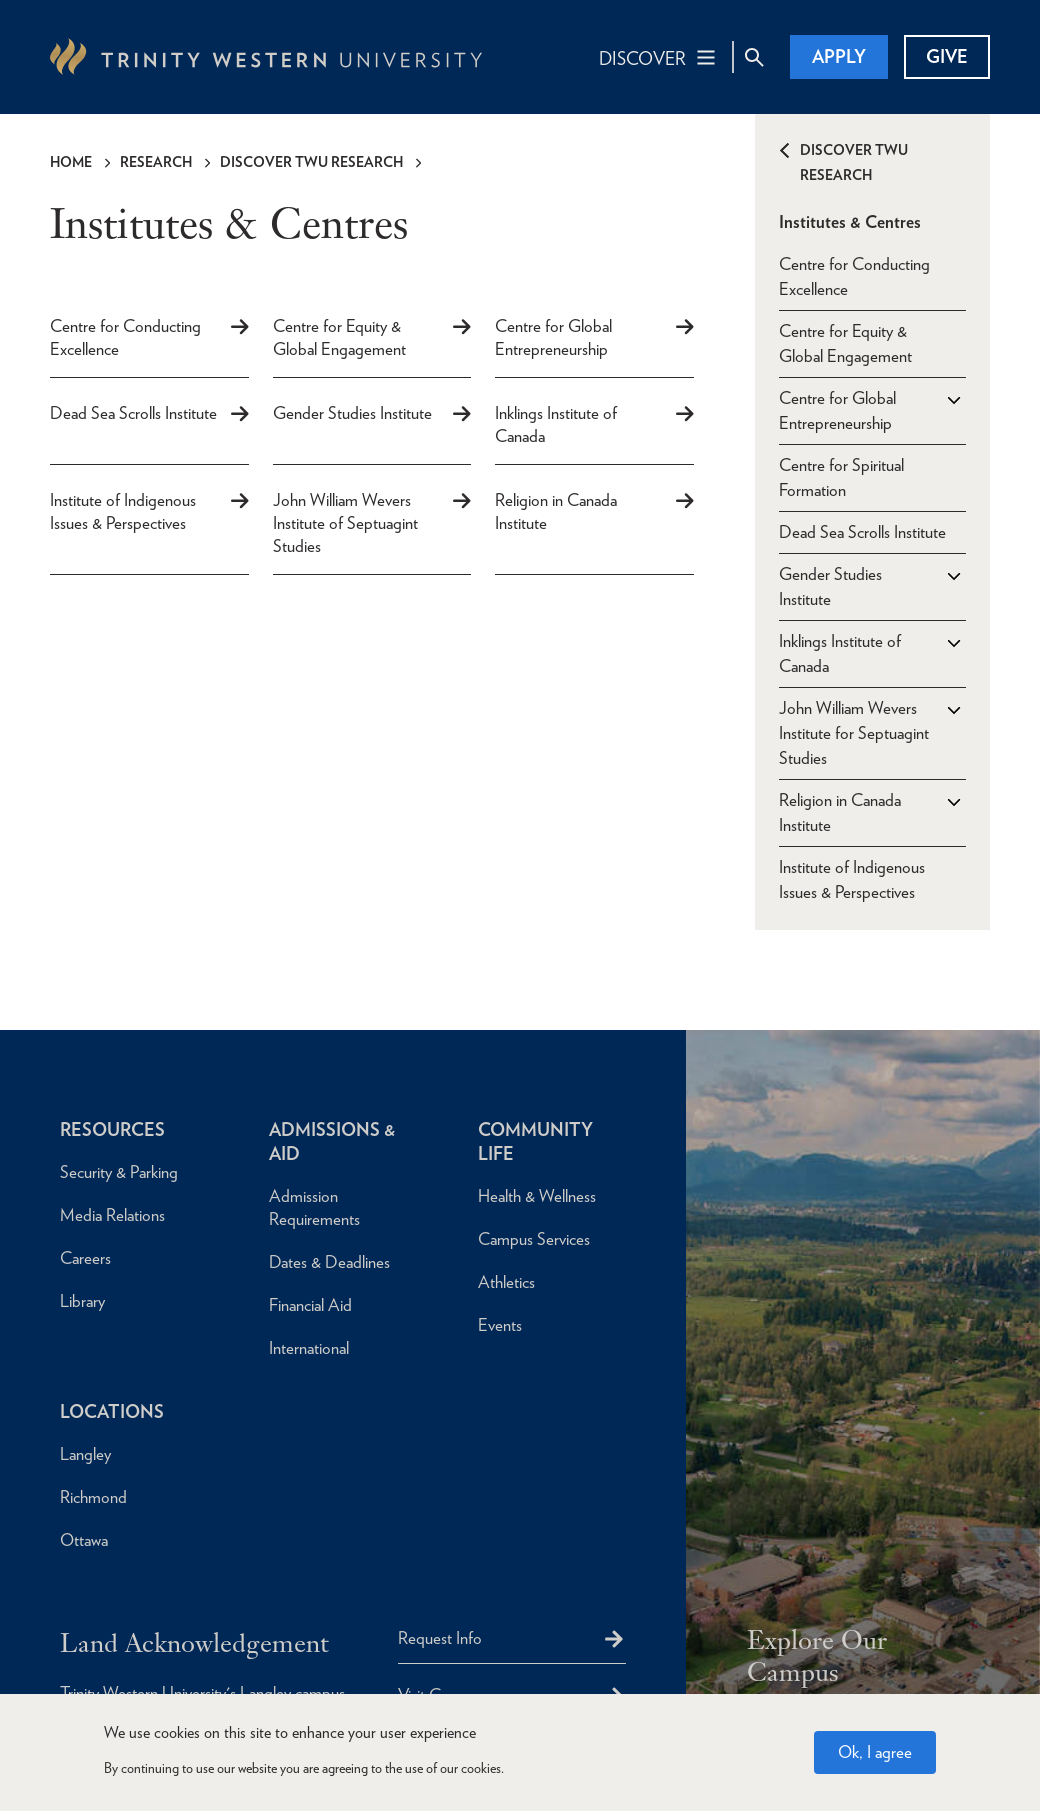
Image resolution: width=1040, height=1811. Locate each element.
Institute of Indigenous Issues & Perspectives (123, 511)
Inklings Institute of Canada (556, 424)
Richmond (93, 1497)
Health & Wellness (537, 1196)
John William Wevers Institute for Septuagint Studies (854, 733)
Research (156, 162)
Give (947, 56)
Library (82, 1301)
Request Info (440, 1638)
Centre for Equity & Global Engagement (339, 337)
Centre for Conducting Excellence (125, 337)
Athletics (506, 1282)
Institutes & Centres (850, 222)
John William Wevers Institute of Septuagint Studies (345, 523)
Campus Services (534, 1239)
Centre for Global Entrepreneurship (553, 337)
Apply (839, 56)
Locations (112, 1411)
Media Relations (112, 1215)
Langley (85, 1454)
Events (500, 1325)
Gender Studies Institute (352, 413)
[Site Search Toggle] (754, 57)
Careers (85, 1258)
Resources (112, 1129)
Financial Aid (310, 1305)
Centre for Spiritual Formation (841, 477)
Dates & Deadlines (329, 1262)
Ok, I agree (875, 1752)
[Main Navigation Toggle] (658, 57)
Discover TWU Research (311, 162)
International (309, 1348)
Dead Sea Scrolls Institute (133, 413)
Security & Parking (119, 1172)
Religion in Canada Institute (556, 511)
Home (71, 162)
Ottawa (84, 1540)
